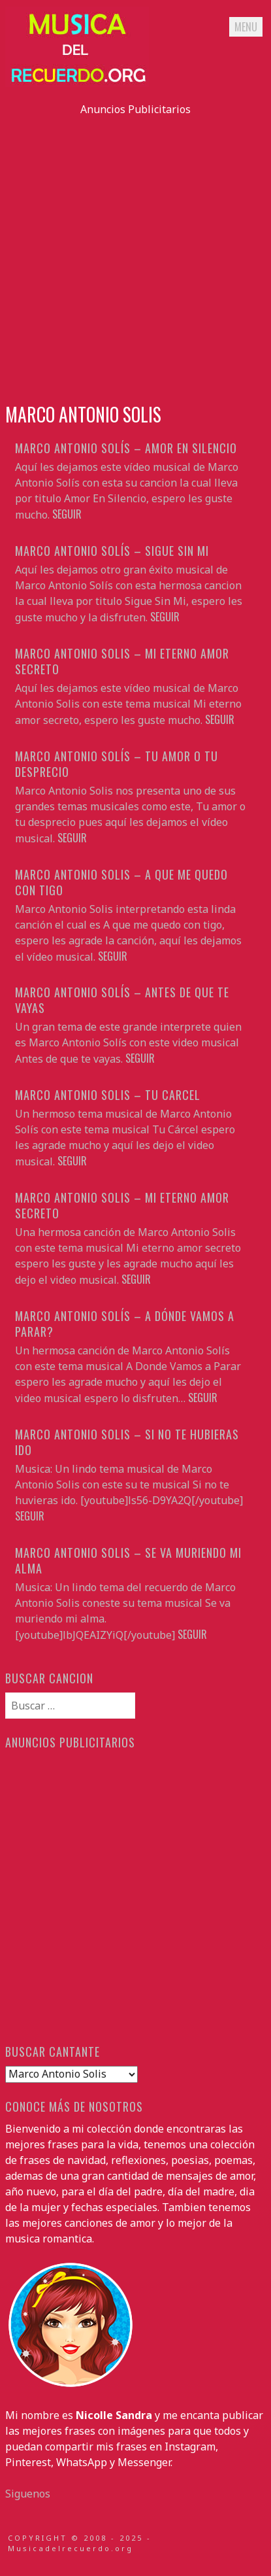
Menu (245, 27)
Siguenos (27, 2493)
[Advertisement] (135, 252)
